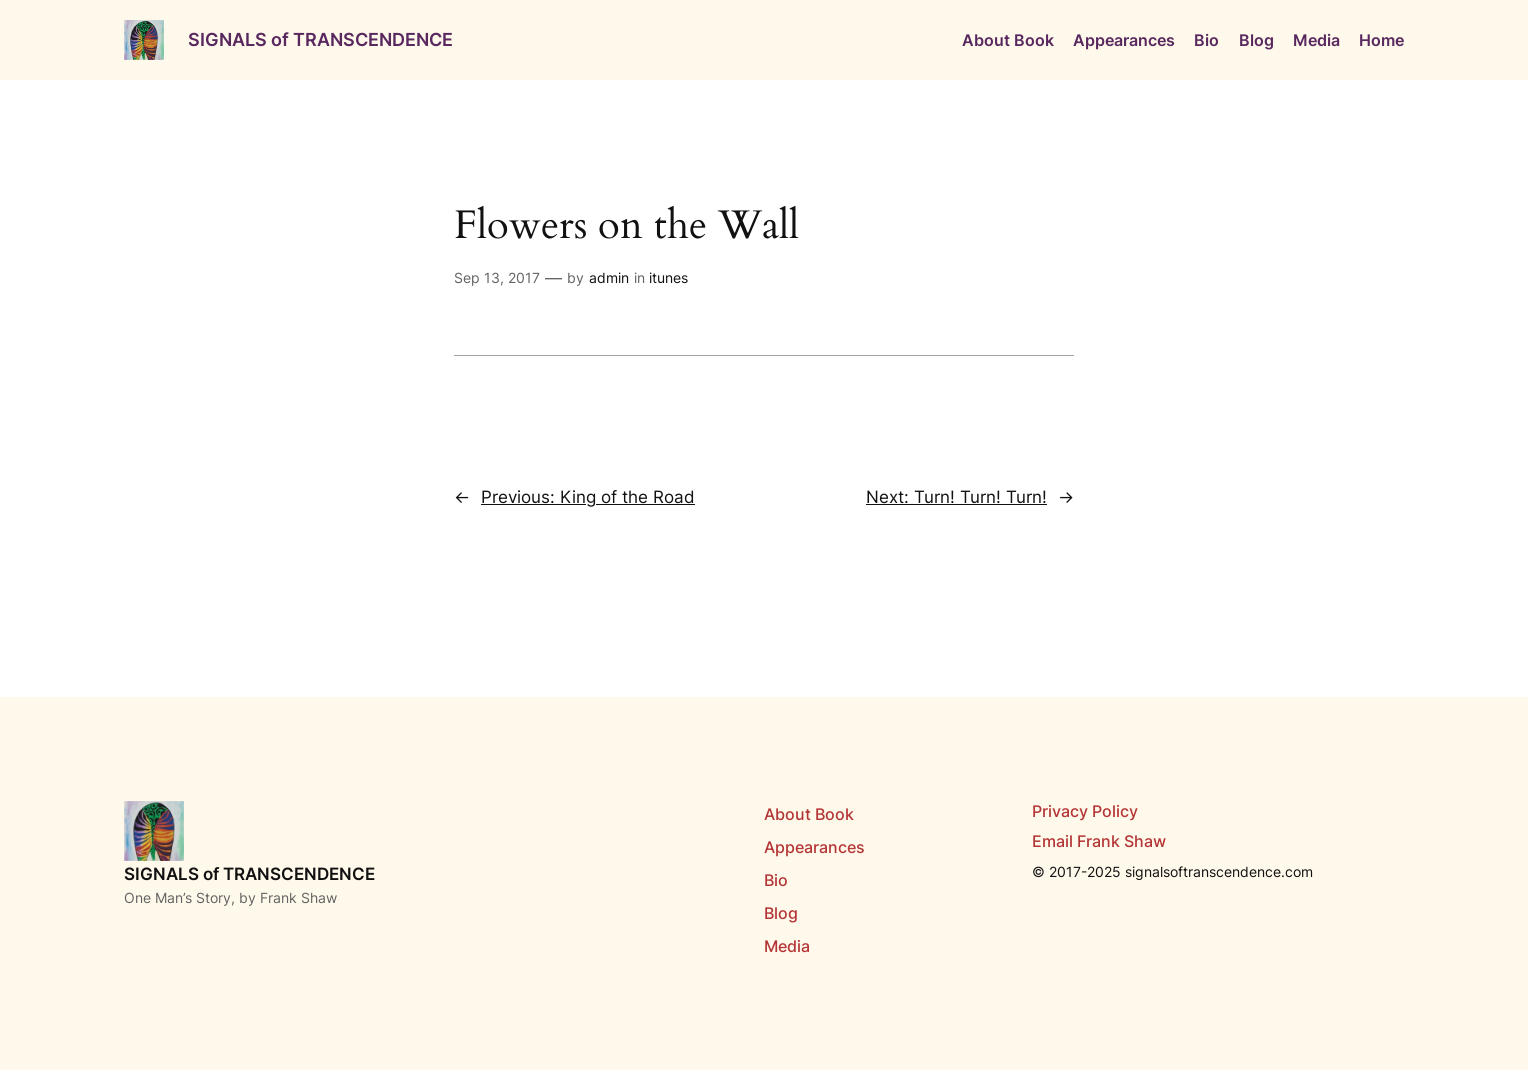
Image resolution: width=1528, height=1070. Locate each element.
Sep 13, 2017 (497, 277)
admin (609, 277)
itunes (668, 277)
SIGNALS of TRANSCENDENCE (320, 39)
